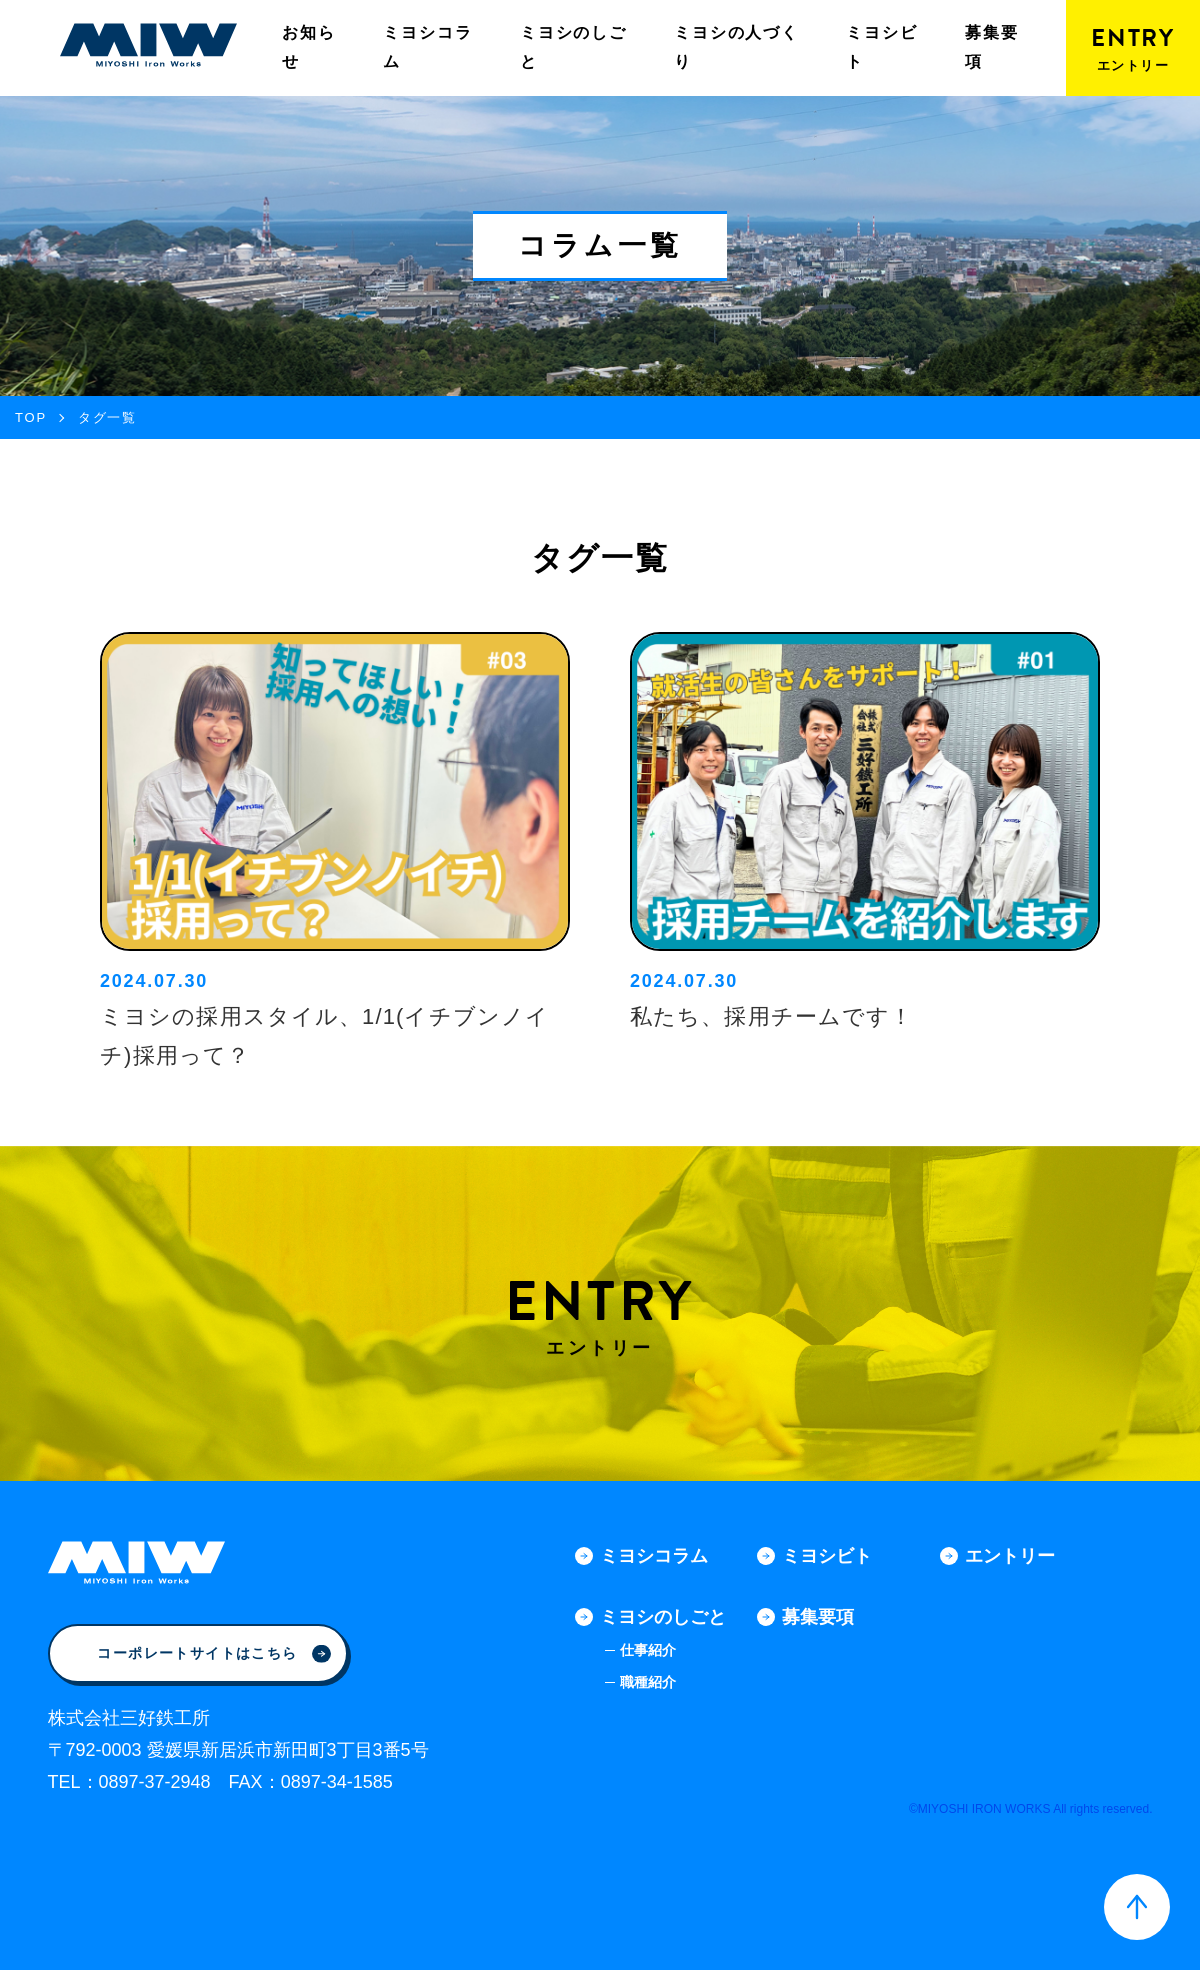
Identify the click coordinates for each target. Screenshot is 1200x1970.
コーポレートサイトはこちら (213, 1653)
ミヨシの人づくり (736, 46)
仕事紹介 (648, 1650)
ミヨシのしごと (573, 46)
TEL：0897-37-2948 (129, 1782)
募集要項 (991, 46)
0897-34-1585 (337, 1782)
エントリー (1010, 1556)
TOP (31, 417)
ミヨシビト (881, 46)
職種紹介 (648, 1682)
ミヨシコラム (427, 46)
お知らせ (308, 46)
